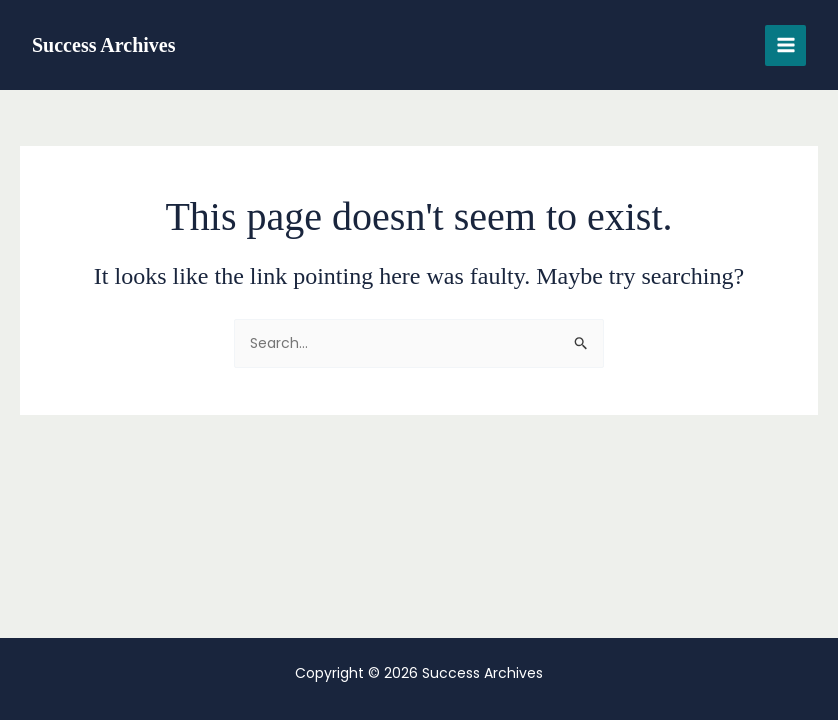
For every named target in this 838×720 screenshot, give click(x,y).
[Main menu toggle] (785, 45)
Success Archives (104, 45)
